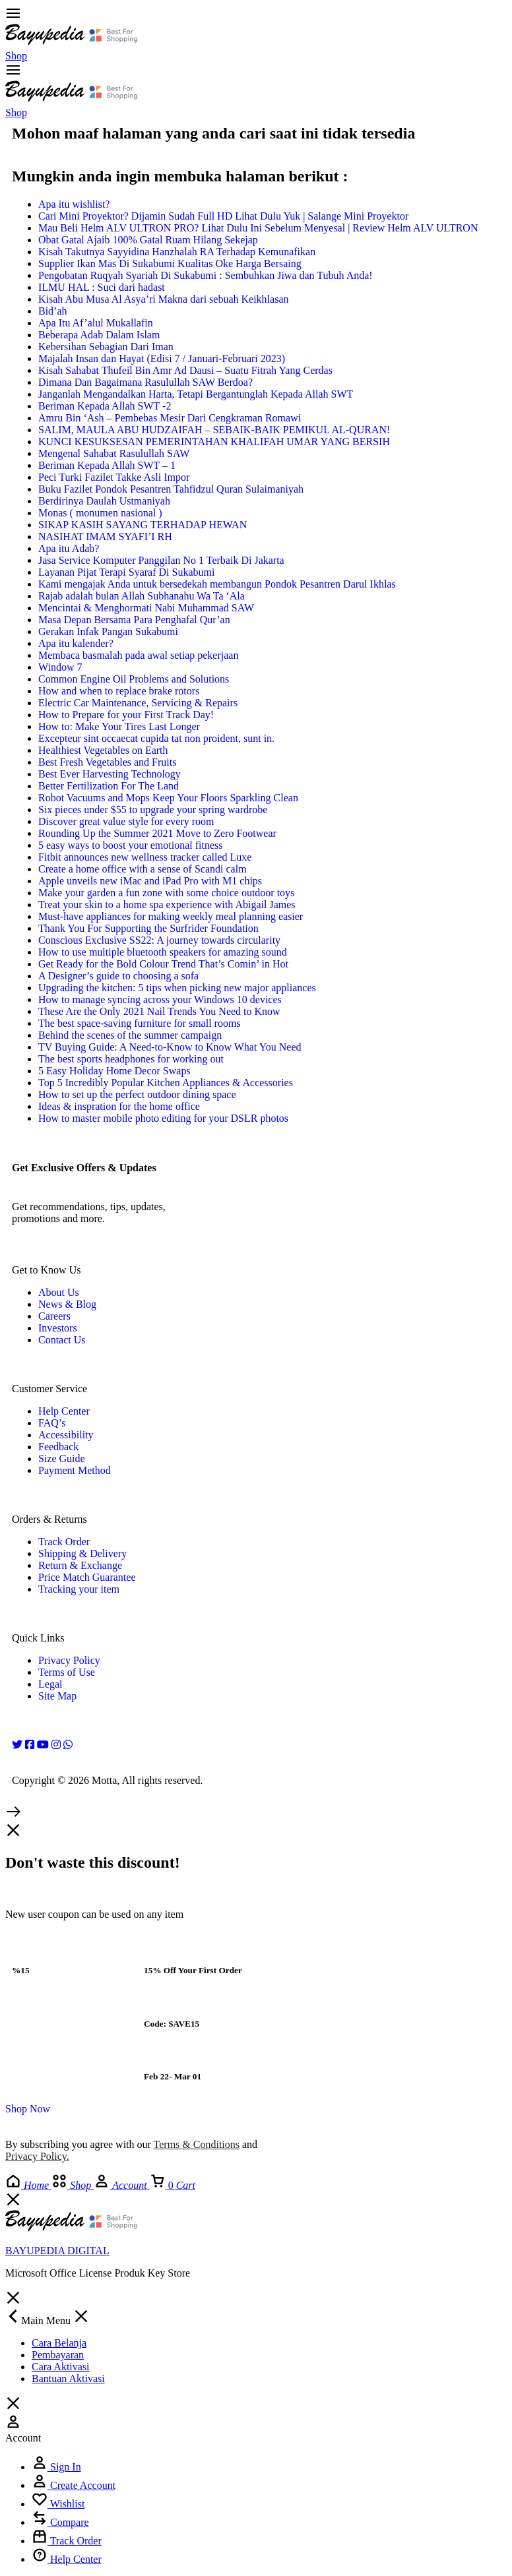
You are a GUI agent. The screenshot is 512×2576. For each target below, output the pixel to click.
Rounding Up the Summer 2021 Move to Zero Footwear (157, 833)
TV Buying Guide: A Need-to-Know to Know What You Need (170, 1047)
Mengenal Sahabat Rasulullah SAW (113, 453)
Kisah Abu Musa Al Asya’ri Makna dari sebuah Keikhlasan (163, 299)
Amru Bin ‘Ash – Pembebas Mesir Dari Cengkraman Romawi (169, 417)
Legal (50, 1684)
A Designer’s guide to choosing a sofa (118, 975)
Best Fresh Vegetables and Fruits (107, 762)
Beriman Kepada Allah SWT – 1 (107, 465)
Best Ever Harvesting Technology (109, 774)
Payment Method (74, 1470)
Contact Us (62, 1339)
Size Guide (61, 1458)
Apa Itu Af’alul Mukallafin (95, 322)
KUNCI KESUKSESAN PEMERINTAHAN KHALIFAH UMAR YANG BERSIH (214, 441)
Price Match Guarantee (86, 1577)
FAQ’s (52, 1422)
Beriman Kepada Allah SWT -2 (104, 406)
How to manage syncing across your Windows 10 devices (160, 999)
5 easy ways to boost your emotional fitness (130, 845)
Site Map (57, 1696)
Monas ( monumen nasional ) (100, 512)
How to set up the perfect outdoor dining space (137, 1094)
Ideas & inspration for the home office (119, 1106)
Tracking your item (78, 1589)
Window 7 (60, 667)
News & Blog (67, 1304)
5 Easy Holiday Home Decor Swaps (114, 1070)
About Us (58, 1292)
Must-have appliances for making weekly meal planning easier (170, 916)
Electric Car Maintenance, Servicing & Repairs (138, 702)
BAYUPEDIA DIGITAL (57, 2250)
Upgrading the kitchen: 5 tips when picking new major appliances (177, 987)
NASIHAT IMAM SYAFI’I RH (105, 536)
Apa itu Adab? (68, 548)
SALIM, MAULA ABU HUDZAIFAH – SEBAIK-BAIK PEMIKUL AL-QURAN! (214, 429)
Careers (54, 1316)
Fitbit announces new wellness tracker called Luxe (144, 857)
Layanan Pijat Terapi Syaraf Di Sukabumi (126, 572)
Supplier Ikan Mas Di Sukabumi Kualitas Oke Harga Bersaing (170, 263)
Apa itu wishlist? (74, 204)
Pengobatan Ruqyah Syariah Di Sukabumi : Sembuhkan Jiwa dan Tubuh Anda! (205, 275)
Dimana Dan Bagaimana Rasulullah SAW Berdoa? (145, 382)
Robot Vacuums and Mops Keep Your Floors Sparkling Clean (168, 797)
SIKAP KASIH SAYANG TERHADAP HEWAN (142, 524)
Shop (16, 55)
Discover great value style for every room (126, 821)
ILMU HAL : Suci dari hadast (101, 287)
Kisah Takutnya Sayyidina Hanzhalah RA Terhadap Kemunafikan (176, 251)
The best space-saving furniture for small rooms (139, 1023)
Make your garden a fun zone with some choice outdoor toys (166, 892)
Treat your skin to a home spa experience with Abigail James (167, 904)
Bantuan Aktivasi (68, 2378)
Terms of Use (66, 1672)
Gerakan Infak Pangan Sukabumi (108, 631)
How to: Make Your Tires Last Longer (119, 726)
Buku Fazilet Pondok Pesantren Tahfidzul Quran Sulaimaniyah (171, 489)
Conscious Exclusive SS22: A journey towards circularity (159, 940)
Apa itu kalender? (75, 643)
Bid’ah (52, 311)
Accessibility (66, 1434)
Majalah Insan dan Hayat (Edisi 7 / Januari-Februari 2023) (161, 358)
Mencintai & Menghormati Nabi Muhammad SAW (146, 607)
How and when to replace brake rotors (118, 690)
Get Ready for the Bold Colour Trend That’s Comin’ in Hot (163, 963)
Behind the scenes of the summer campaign (130, 1035)
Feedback (58, 1446)
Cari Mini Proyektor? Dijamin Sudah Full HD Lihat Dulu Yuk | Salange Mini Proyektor (223, 216)
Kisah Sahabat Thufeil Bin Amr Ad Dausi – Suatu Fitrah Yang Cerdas (185, 370)
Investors (57, 1328)
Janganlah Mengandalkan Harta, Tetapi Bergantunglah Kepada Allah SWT (195, 394)
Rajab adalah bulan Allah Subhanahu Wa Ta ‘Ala (141, 595)
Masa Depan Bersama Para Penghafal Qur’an (134, 619)
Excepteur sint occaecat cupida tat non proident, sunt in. (156, 738)
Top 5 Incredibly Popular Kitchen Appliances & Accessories (165, 1082)
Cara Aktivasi (61, 2366)
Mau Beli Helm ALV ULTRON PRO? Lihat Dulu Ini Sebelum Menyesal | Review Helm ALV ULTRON (258, 227)
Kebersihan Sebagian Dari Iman (106, 346)
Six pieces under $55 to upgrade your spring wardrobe (152, 809)
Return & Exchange (80, 1565)
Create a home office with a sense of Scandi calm (142, 868)
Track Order (64, 1541)
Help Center (64, 1411)
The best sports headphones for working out (131, 1058)
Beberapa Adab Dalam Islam (99, 334)
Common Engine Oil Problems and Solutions (133, 679)
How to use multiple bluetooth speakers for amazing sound (162, 952)
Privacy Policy (69, 1660)
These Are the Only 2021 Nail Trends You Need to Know (159, 1011)
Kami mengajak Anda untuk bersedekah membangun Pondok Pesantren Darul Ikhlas (217, 584)
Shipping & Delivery (82, 1553)
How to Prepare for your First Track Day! (126, 714)
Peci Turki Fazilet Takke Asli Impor (113, 477)
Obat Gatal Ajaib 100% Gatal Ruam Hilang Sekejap (148, 239)
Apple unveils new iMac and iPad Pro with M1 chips (150, 880)
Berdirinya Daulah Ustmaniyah (104, 500)
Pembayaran (58, 2354)
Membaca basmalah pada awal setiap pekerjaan (138, 655)
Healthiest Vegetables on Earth (103, 750)
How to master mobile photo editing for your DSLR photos (163, 1118)
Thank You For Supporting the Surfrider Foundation (148, 928)
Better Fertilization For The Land (108, 785)
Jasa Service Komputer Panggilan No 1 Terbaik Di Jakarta (161, 560)
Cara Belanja (59, 2342)
